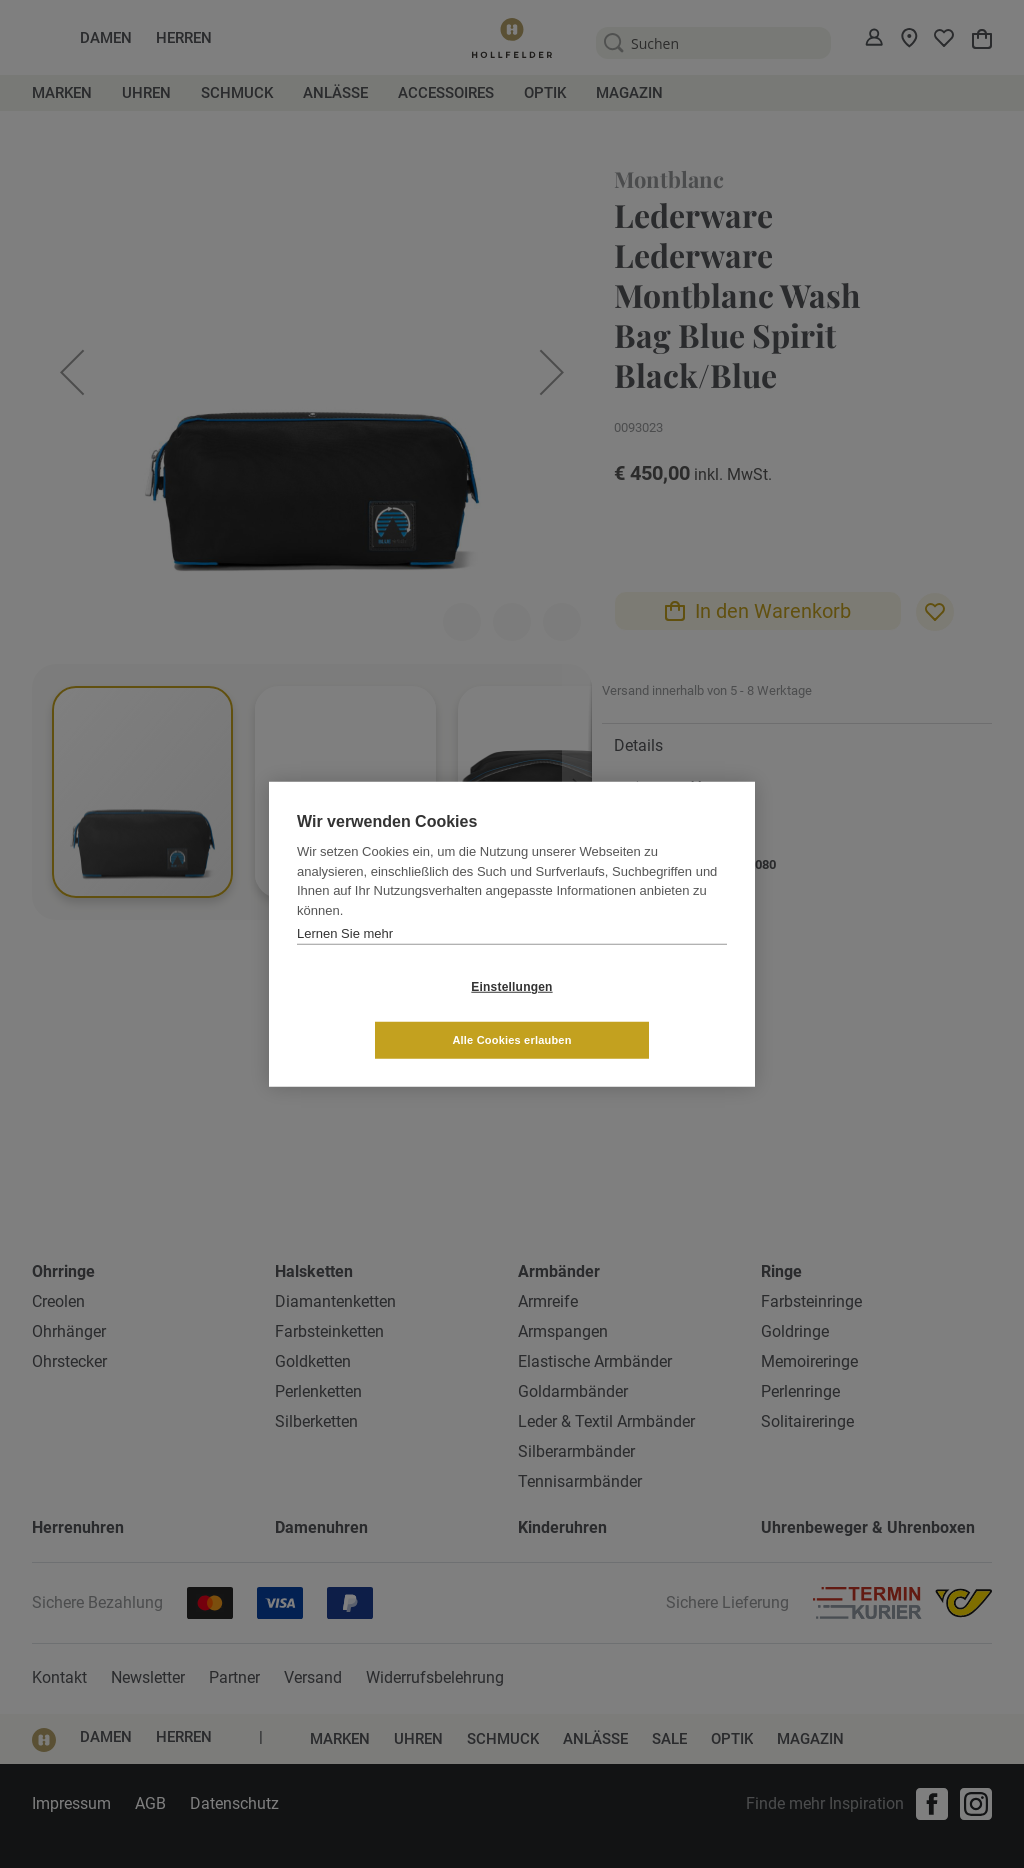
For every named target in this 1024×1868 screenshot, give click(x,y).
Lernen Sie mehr (345, 959)
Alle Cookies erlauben (630, 1013)
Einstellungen (392, 1013)
